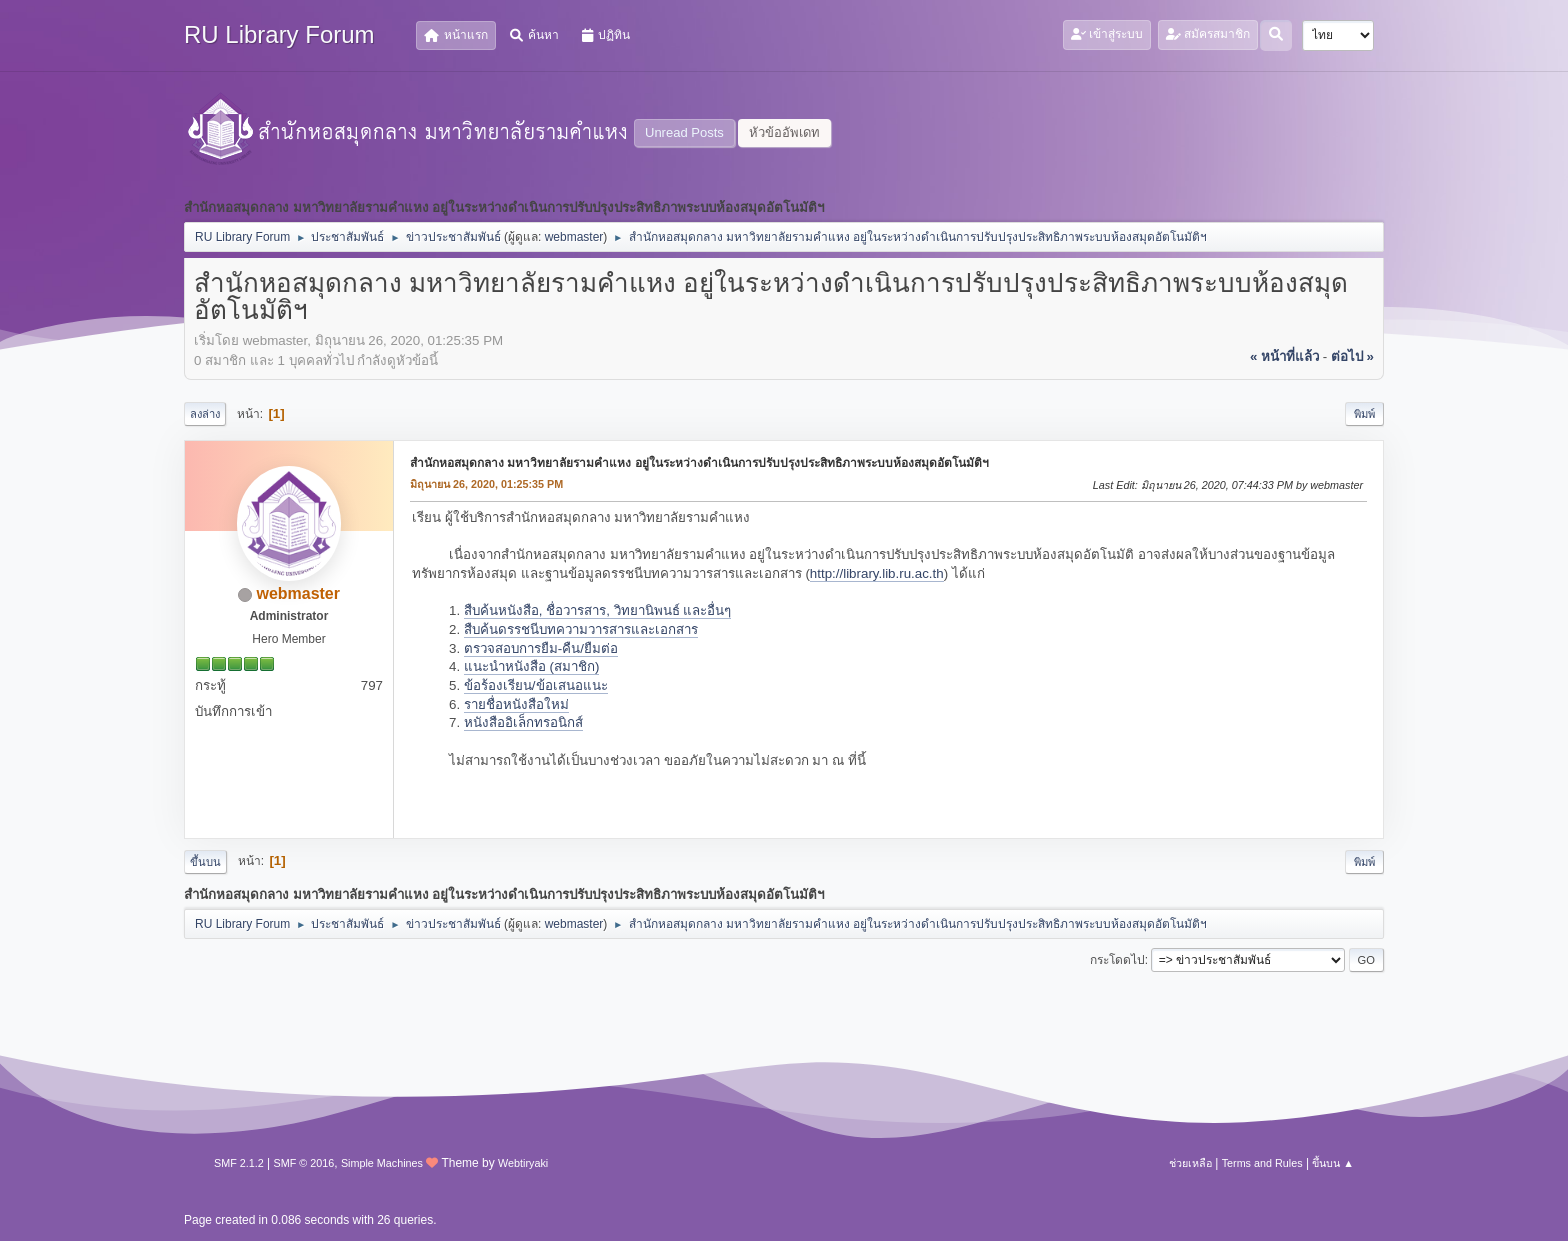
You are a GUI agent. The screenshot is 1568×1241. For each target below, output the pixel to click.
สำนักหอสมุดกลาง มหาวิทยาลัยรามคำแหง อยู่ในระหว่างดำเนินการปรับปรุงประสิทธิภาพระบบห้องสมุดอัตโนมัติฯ (699, 463)
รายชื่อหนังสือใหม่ (516, 704)
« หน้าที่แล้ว (1284, 356)
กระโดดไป (1117, 960)
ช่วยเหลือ (1190, 1163)
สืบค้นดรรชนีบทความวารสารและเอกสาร (581, 629)
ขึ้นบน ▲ (1333, 1163)
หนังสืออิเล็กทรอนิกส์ (523, 722)
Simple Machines (382, 1163)
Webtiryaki (523, 1163)
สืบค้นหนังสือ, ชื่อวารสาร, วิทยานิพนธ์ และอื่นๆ (598, 610)
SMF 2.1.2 (239, 1163)
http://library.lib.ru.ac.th (877, 573)
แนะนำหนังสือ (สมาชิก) (532, 666)
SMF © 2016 (304, 1163)
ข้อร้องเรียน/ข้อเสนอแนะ (536, 685)
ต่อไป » (1352, 356)
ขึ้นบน (205, 862)
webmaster (574, 237)
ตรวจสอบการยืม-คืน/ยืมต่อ (541, 648)
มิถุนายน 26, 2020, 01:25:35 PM (486, 484)
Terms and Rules (1262, 1163)
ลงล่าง (205, 414)
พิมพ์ (1364, 414)
